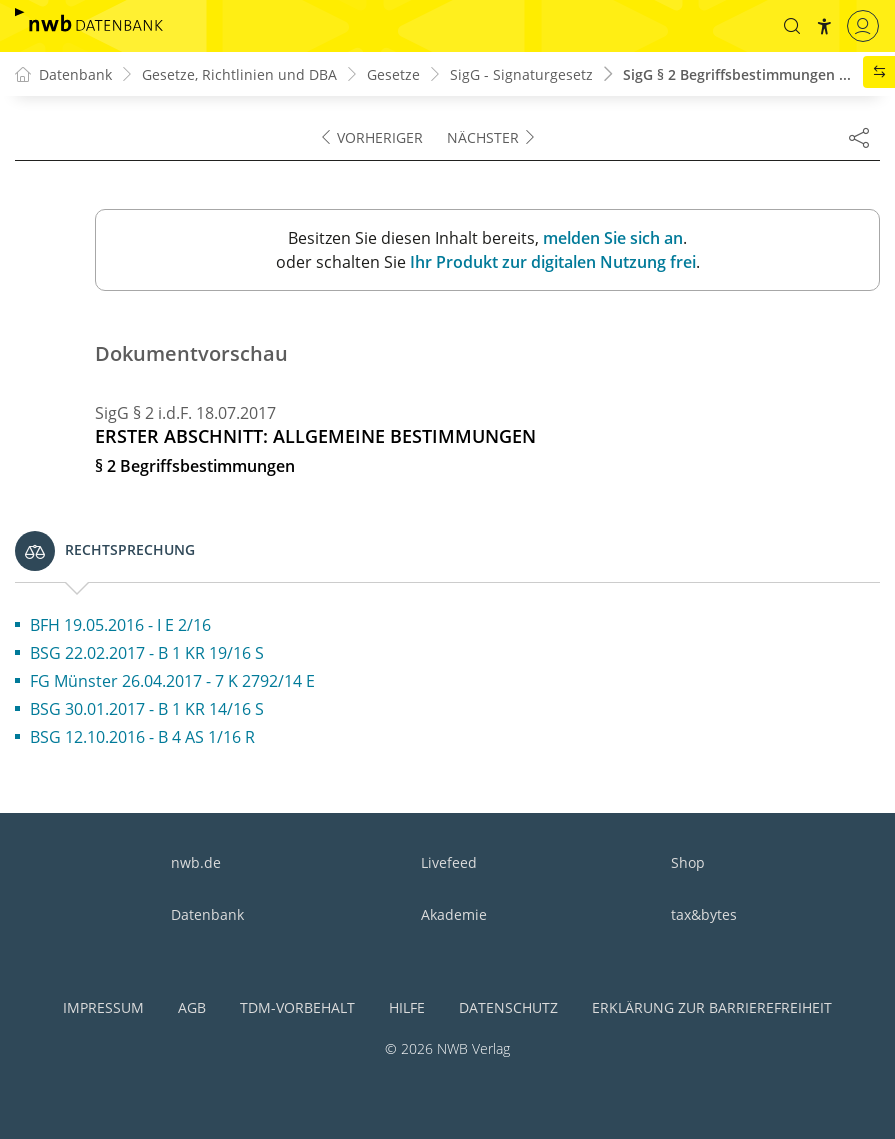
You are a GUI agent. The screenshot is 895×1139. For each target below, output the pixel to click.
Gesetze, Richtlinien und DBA (239, 74)
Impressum (103, 1007)
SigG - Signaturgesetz (521, 74)
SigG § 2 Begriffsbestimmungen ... (737, 74)
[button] (792, 26)
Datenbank (207, 914)
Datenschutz (508, 1007)
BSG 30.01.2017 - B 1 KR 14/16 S (147, 709)
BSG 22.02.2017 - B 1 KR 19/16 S (147, 653)
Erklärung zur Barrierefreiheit (712, 1007)
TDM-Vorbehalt (297, 1007)
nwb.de (196, 862)
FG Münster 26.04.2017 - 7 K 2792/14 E (172, 681)
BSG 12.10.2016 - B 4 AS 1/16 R (142, 737)
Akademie (454, 914)
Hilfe (407, 1007)
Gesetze (393, 74)
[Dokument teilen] (859, 137)
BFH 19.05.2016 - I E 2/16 (120, 625)
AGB (192, 1007)
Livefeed (449, 862)
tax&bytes (704, 914)
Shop (688, 862)
